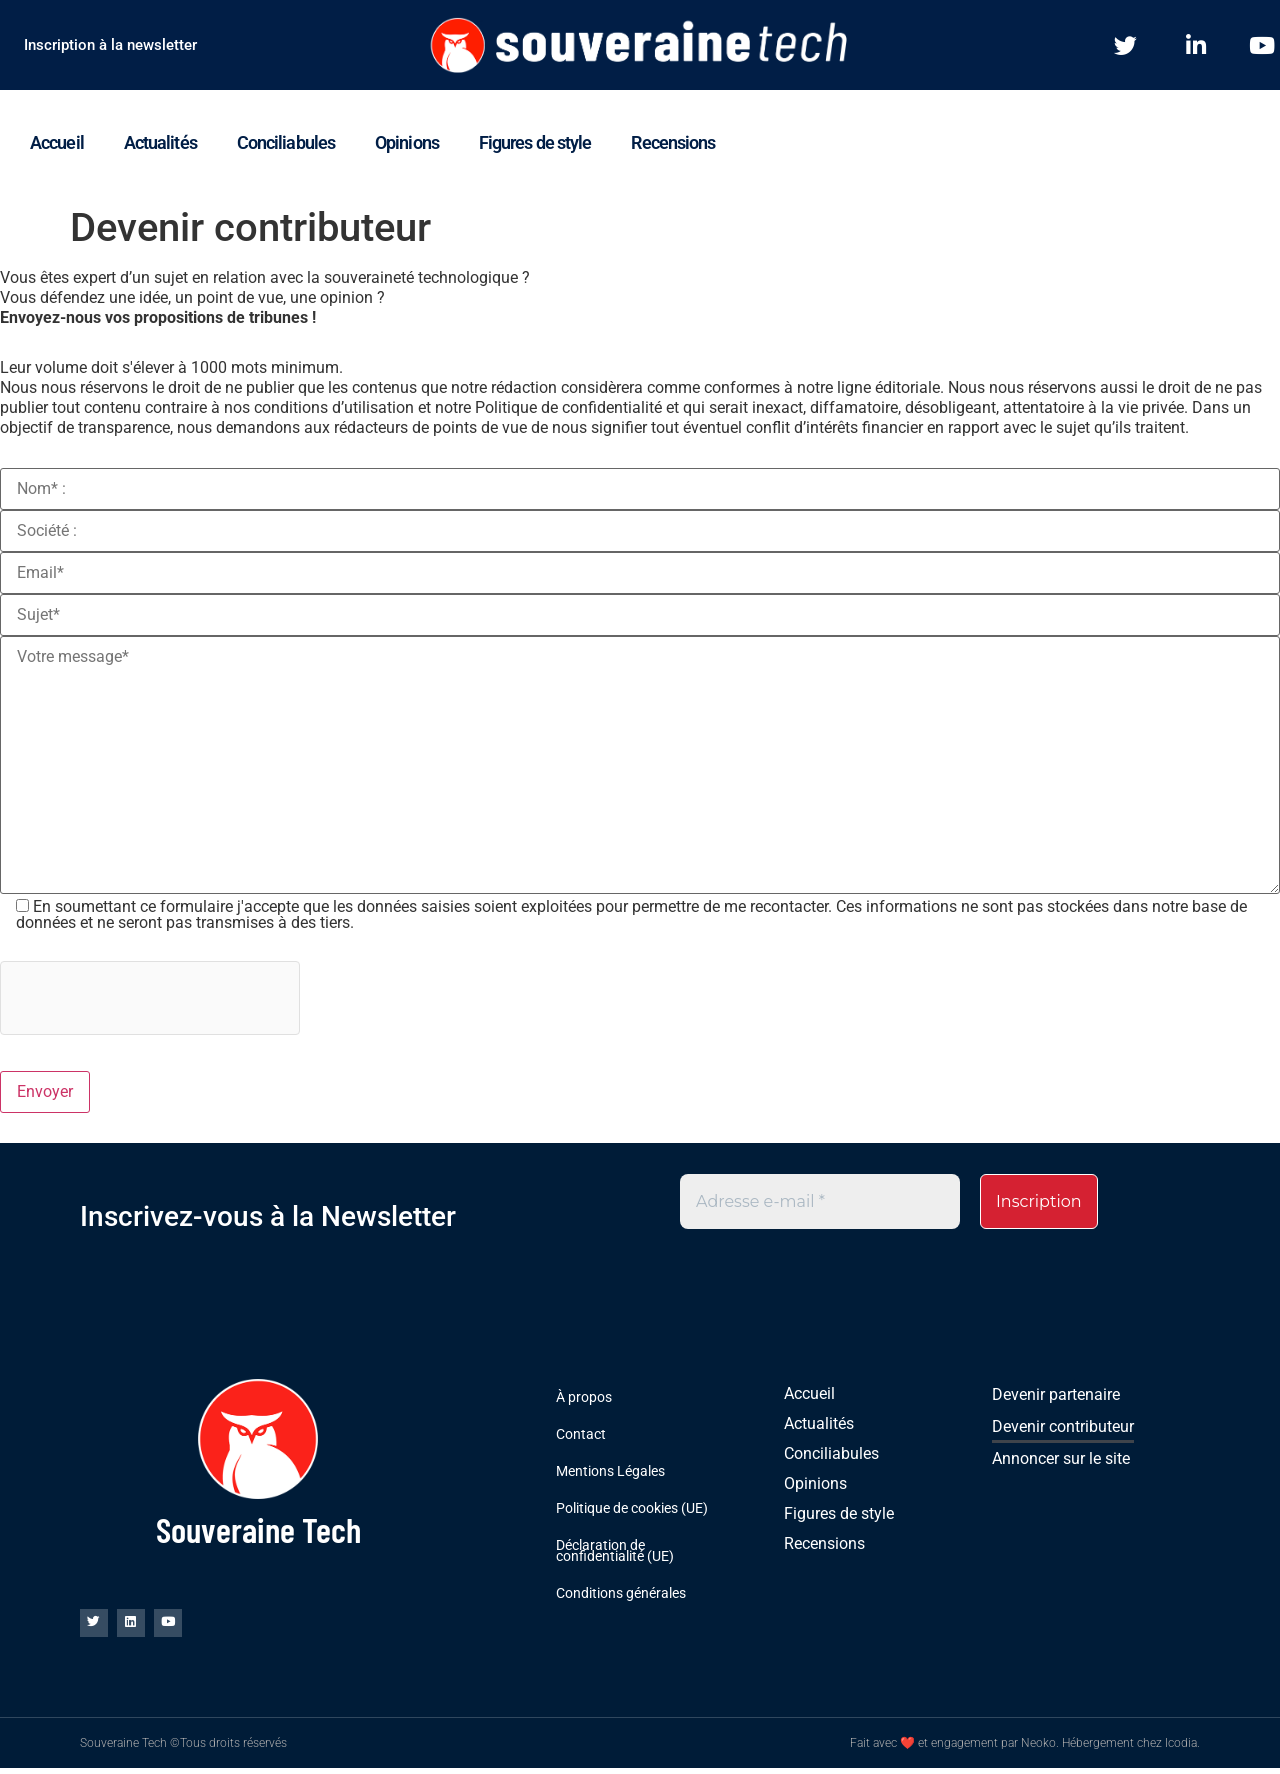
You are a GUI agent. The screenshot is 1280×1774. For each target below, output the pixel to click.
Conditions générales (621, 1594)
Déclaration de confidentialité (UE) (615, 1551)
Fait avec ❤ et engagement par (935, 1749)
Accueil (57, 142)
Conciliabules (286, 142)
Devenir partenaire (1056, 1395)
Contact (581, 1435)
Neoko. (1040, 1749)
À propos (584, 1398)
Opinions (407, 142)
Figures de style (535, 142)
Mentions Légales (610, 1472)
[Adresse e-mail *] (820, 1202)
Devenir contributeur (1063, 1427)
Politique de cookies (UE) (632, 1509)
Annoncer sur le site (1061, 1459)
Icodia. (1182, 1749)
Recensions (673, 142)
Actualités (160, 142)
